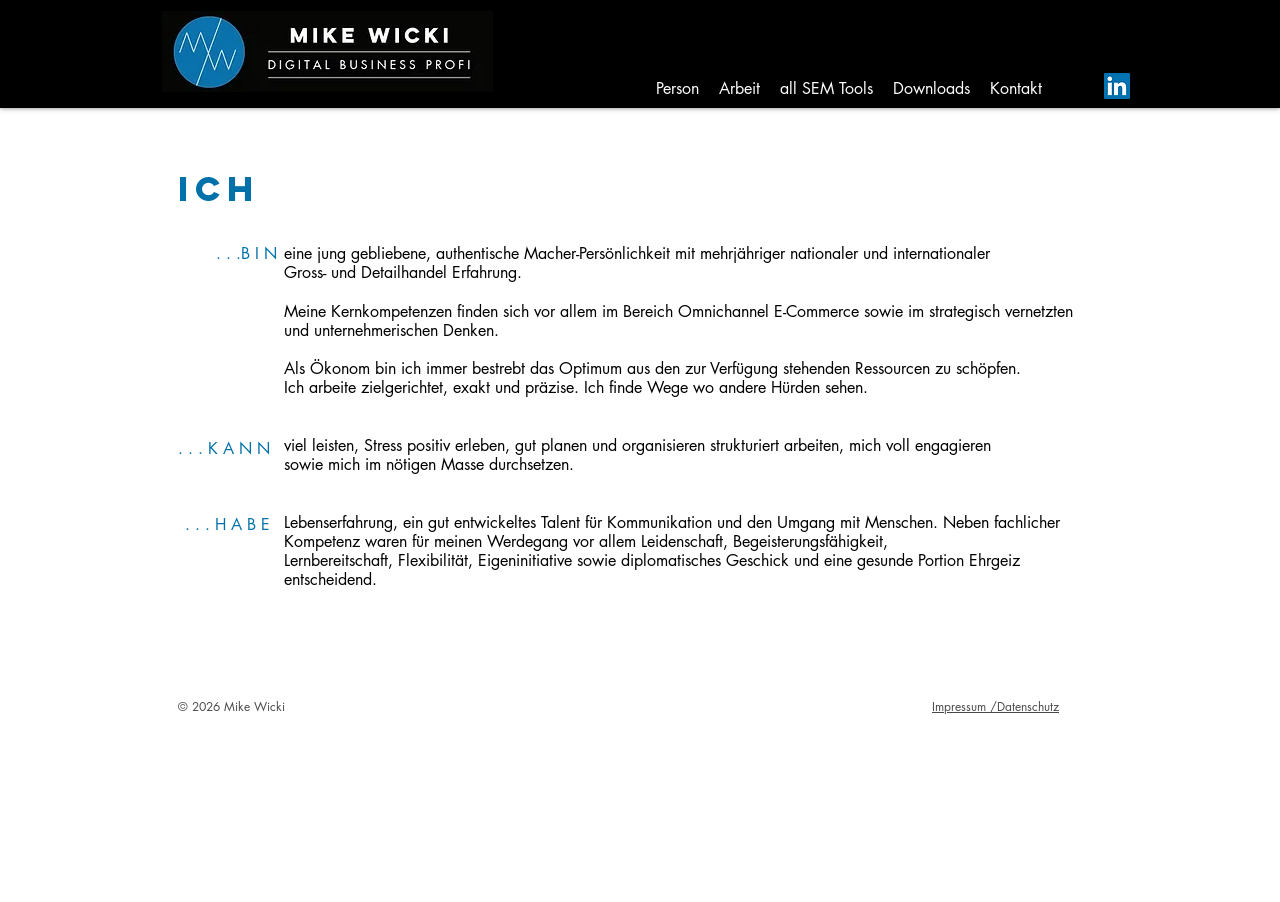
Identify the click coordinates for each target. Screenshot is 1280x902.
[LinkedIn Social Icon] (1117, 86)
